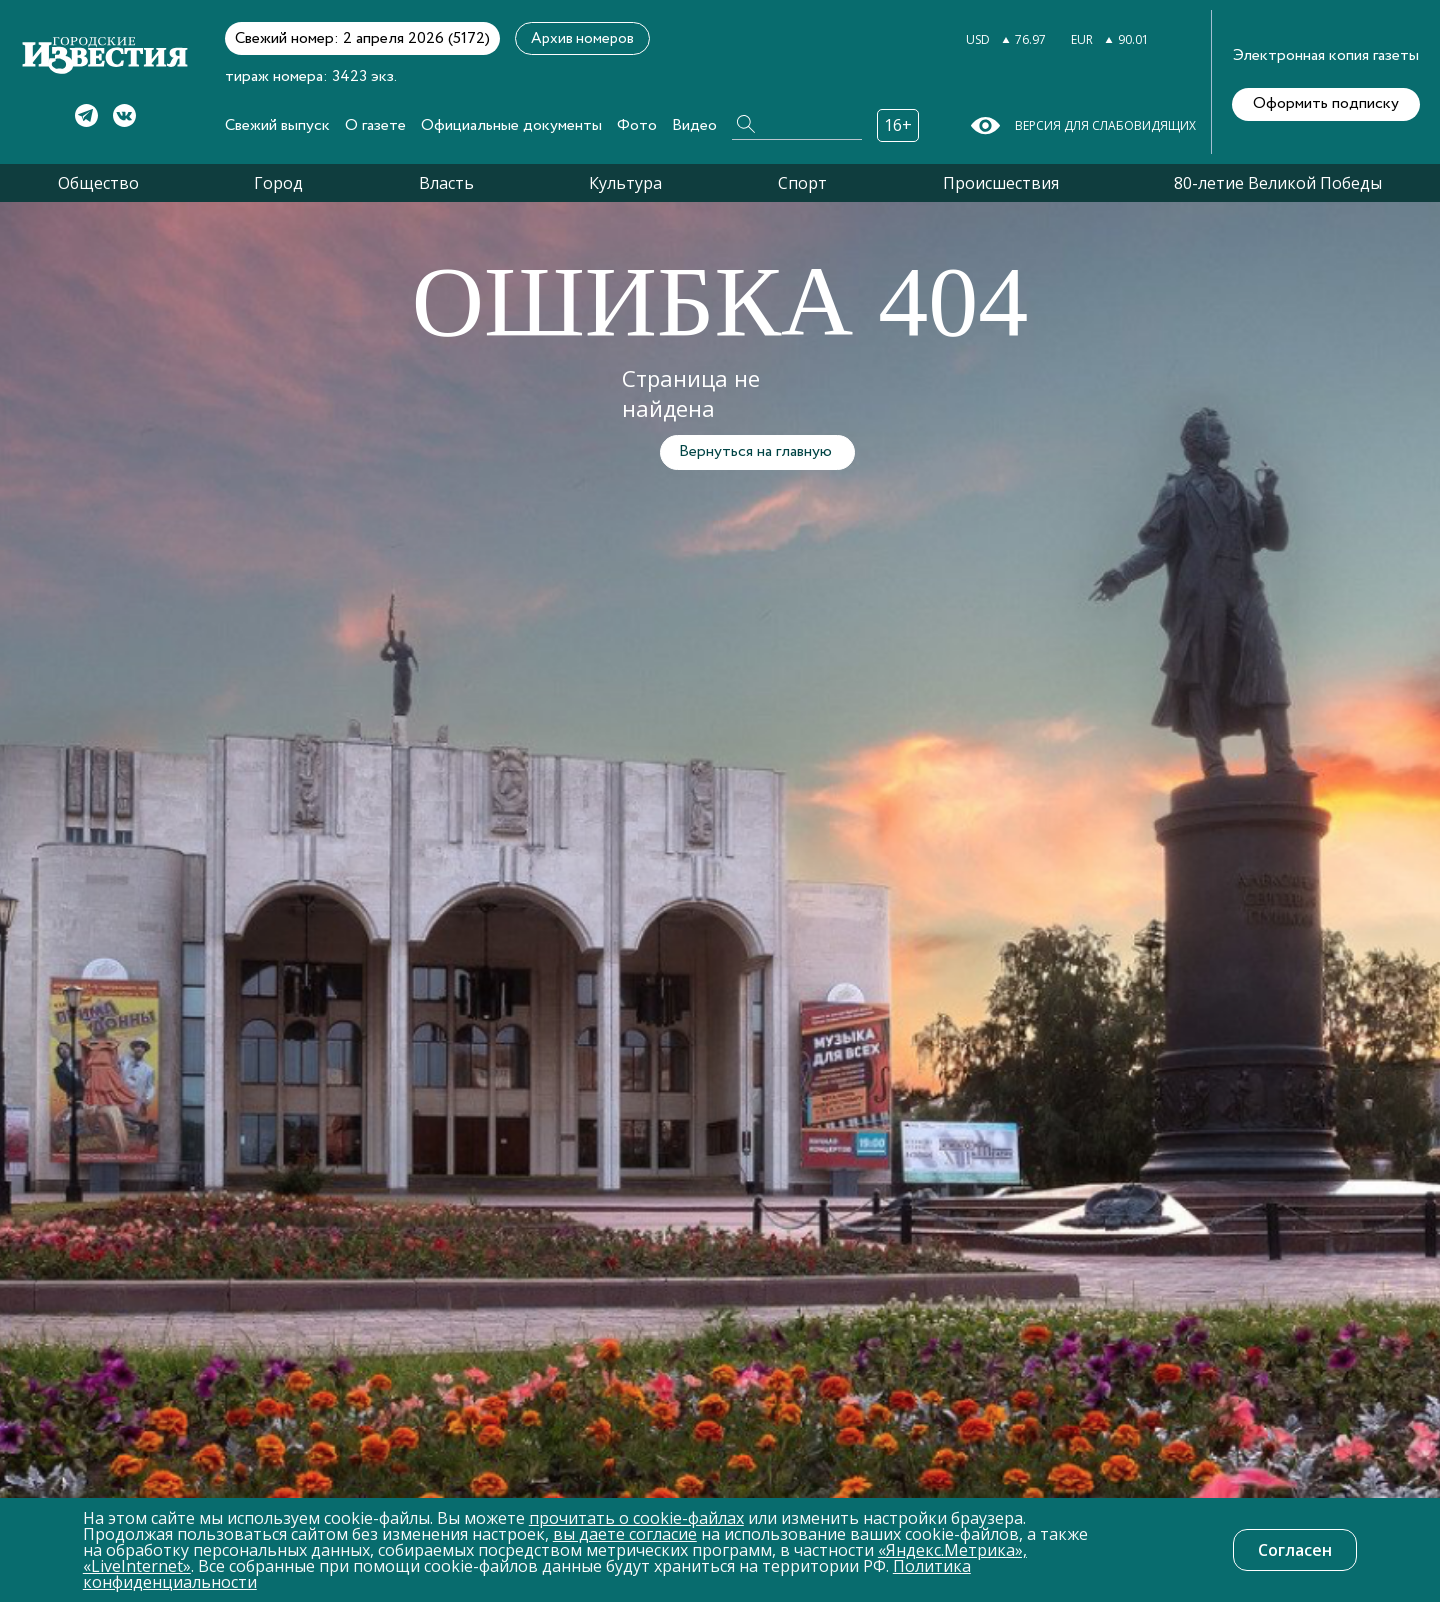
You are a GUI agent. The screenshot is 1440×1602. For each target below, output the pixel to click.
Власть (446, 183)
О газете (375, 125)
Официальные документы (511, 125)
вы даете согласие (625, 1534)
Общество (98, 183)
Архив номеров (582, 39)
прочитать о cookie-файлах (636, 1518)
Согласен (1295, 1550)
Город (278, 183)
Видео (694, 125)
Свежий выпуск (277, 125)
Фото (637, 125)
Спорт (802, 183)
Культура (625, 183)
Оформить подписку (1326, 103)
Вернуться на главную (755, 451)
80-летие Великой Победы (1278, 183)
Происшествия (1001, 183)
